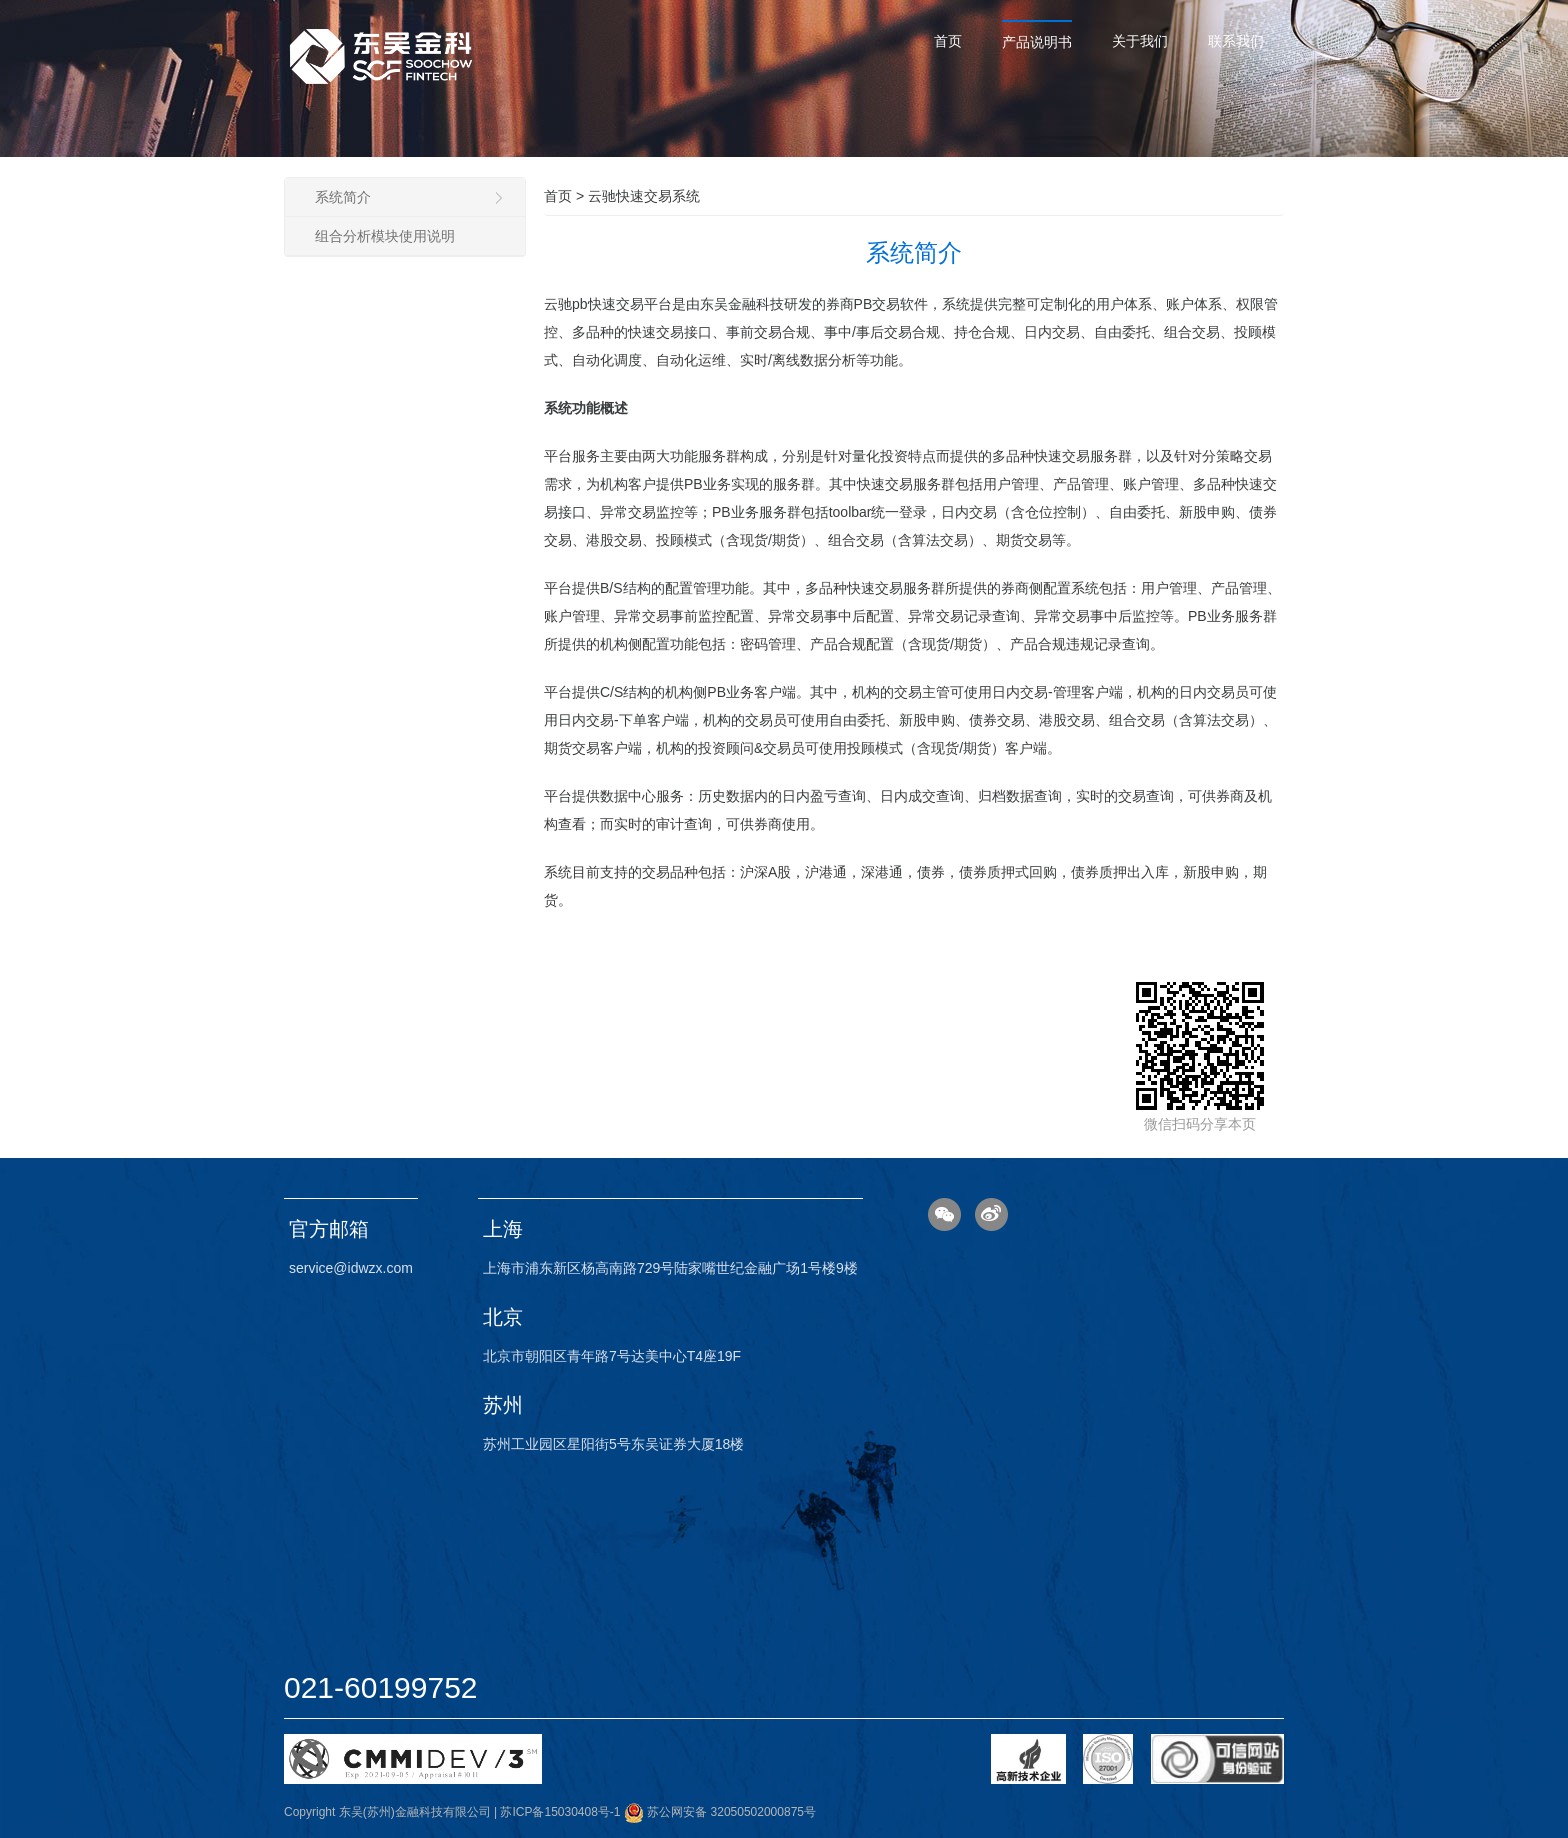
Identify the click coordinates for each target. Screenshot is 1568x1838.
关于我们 (1140, 41)
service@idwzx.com (351, 1268)
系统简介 (410, 197)
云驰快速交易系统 (644, 196)
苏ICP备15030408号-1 (560, 1812)
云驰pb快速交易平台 (608, 304)
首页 (948, 41)
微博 (991, 1214)
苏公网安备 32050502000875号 (720, 1812)
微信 (944, 1214)
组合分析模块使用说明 (385, 236)
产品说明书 (1037, 42)
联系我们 (1236, 41)
